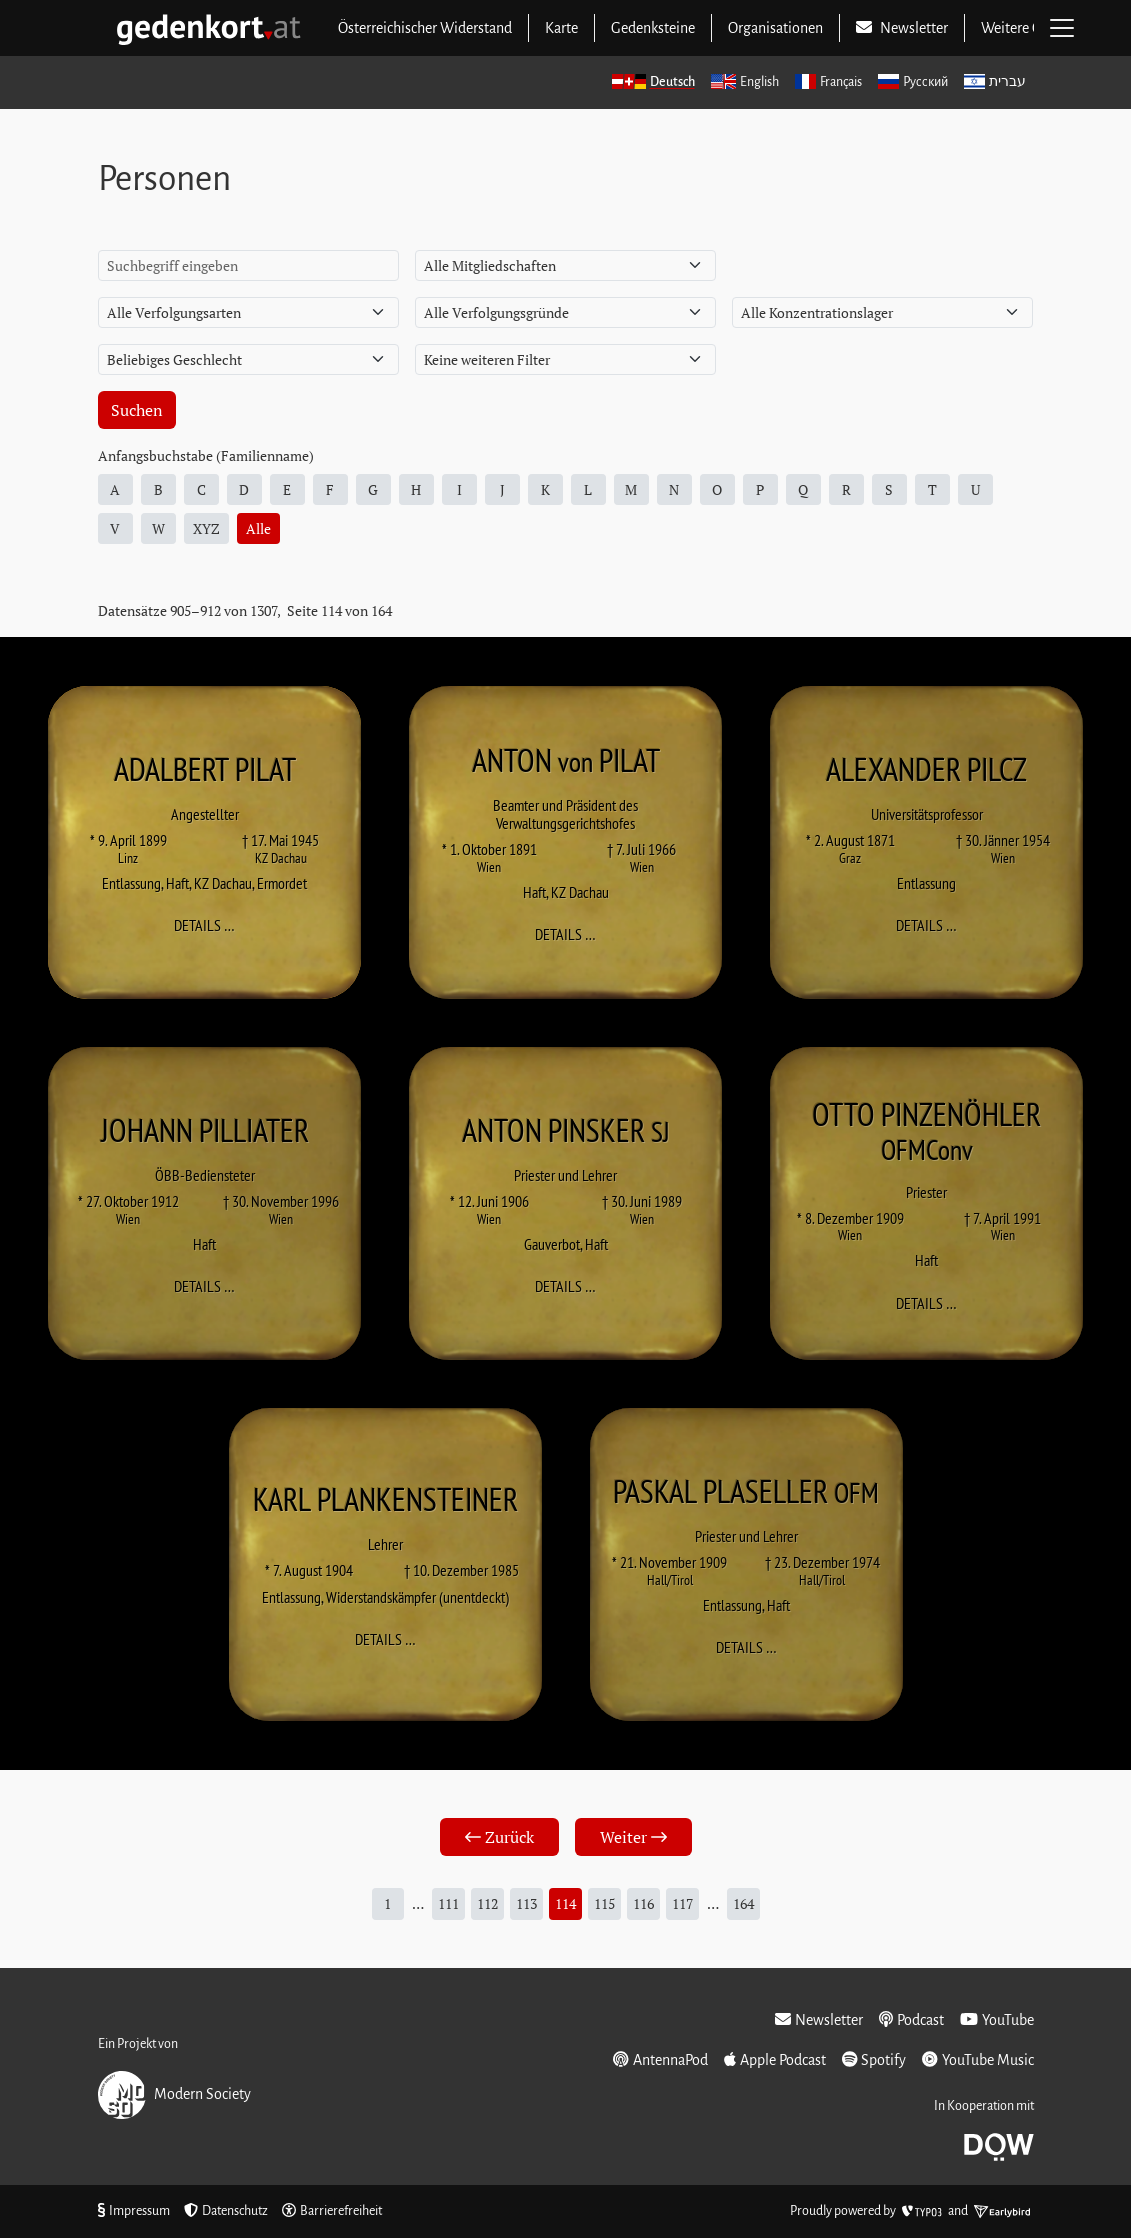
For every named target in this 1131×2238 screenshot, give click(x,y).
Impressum (134, 2211)
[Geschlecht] (248, 359)
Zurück (499, 1837)
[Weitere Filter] (565, 359)
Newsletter (819, 2019)
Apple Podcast (775, 2059)
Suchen (137, 410)
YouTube (997, 2019)
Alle (258, 528)
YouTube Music (978, 2059)
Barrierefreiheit (332, 2211)
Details (210, 924)
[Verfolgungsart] (248, 312)
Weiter (633, 1837)
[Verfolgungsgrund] (565, 312)
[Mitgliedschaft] (565, 265)
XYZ (206, 528)
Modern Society (174, 2095)
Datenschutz (226, 2211)
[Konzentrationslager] (882, 312)
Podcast (911, 2019)
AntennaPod (660, 2059)
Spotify (874, 2059)
